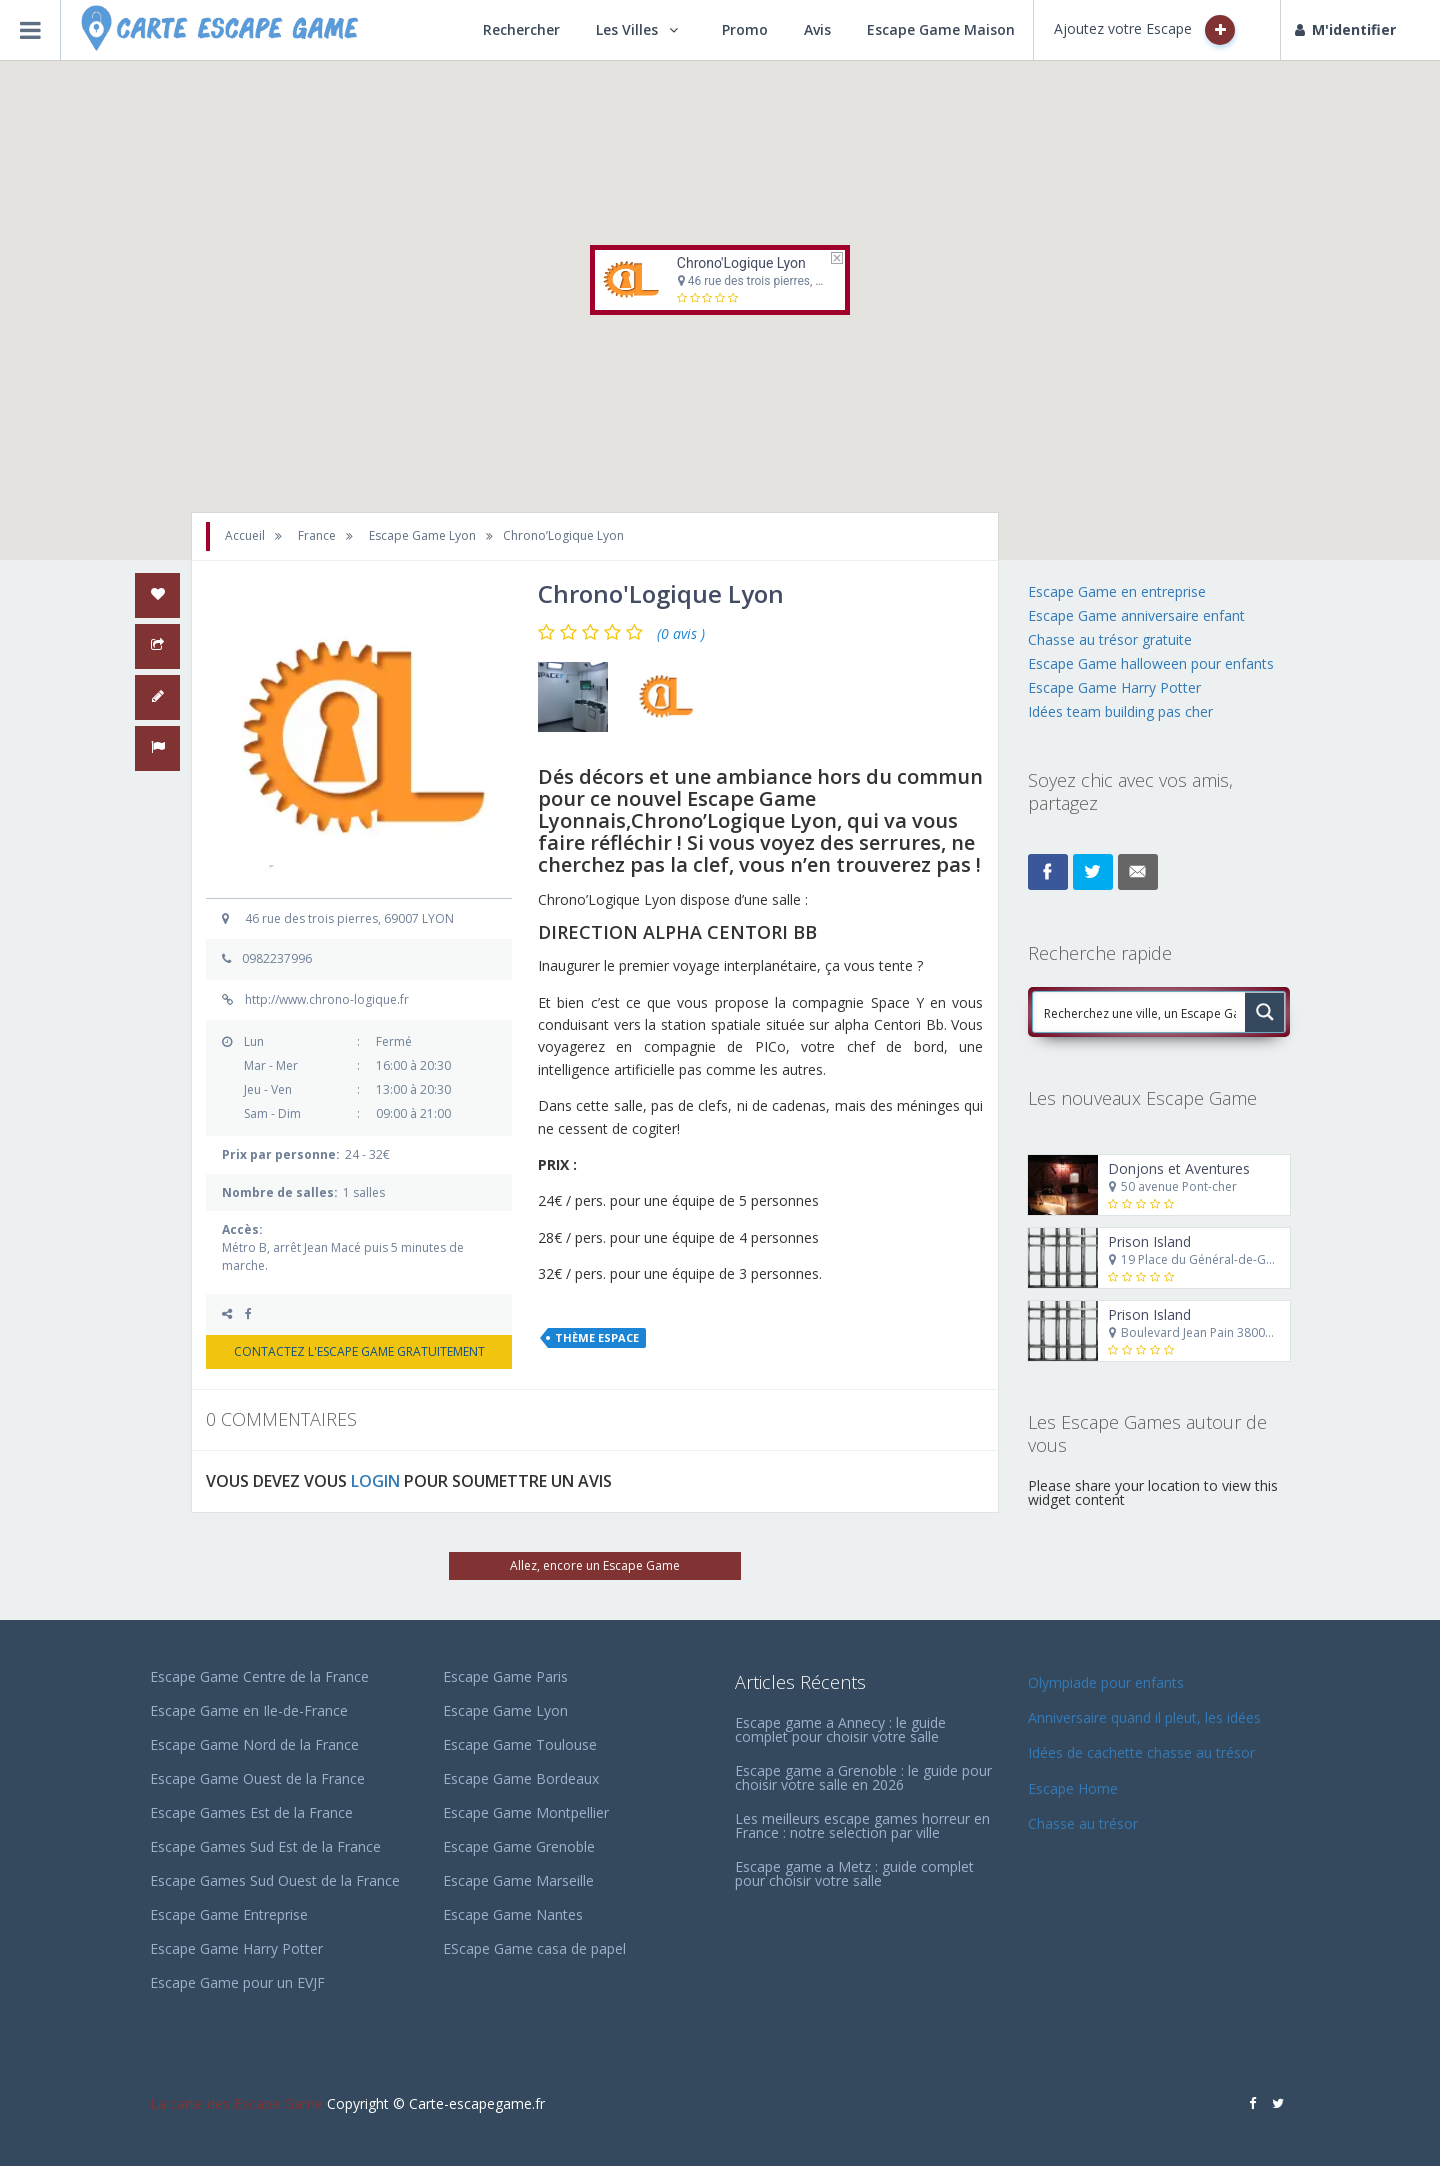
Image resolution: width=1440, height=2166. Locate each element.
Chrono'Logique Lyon (741, 263)
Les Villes (627, 29)
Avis (817, 29)
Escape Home (1073, 1788)
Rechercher (521, 29)
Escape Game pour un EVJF (237, 1982)
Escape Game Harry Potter (1114, 687)
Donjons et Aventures (1179, 1168)
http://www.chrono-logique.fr (327, 999)
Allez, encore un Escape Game (595, 1565)
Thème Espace (597, 1337)
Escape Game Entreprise (229, 1914)
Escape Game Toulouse (520, 1744)
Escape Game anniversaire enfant (1136, 615)
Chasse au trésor (1085, 1823)
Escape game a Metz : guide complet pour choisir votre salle (854, 1873)
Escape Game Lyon (505, 1710)
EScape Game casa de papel (534, 1948)
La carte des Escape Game (236, 2103)
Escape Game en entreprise (1117, 591)
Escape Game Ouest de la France (257, 1778)
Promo (745, 29)
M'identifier (1345, 29)
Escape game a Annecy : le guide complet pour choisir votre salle (840, 1729)
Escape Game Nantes (513, 1914)
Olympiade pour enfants (1108, 1682)
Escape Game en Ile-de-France (249, 1710)
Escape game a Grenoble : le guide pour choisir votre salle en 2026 (863, 1777)
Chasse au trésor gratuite (1112, 639)
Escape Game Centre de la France (259, 1676)
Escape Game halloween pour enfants (1151, 663)
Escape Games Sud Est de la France (265, 1846)
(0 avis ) (681, 634)
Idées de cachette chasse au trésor (1141, 1752)
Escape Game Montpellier (526, 1812)
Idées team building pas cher (1120, 711)
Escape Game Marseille (518, 1880)
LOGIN (375, 1481)
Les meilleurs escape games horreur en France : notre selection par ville (862, 1825)
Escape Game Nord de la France (254, 1744)
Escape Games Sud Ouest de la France (275, 1880)
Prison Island (1149, 1241)
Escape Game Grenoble (519, 1846)
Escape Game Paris (505, 1676)
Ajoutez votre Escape (1144, 30)
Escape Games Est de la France (251, 1812)
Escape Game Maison (941, 29)
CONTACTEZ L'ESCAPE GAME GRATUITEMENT (359, 1351)
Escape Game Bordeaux (521, 1778)
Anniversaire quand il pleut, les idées (1144, 1717)
